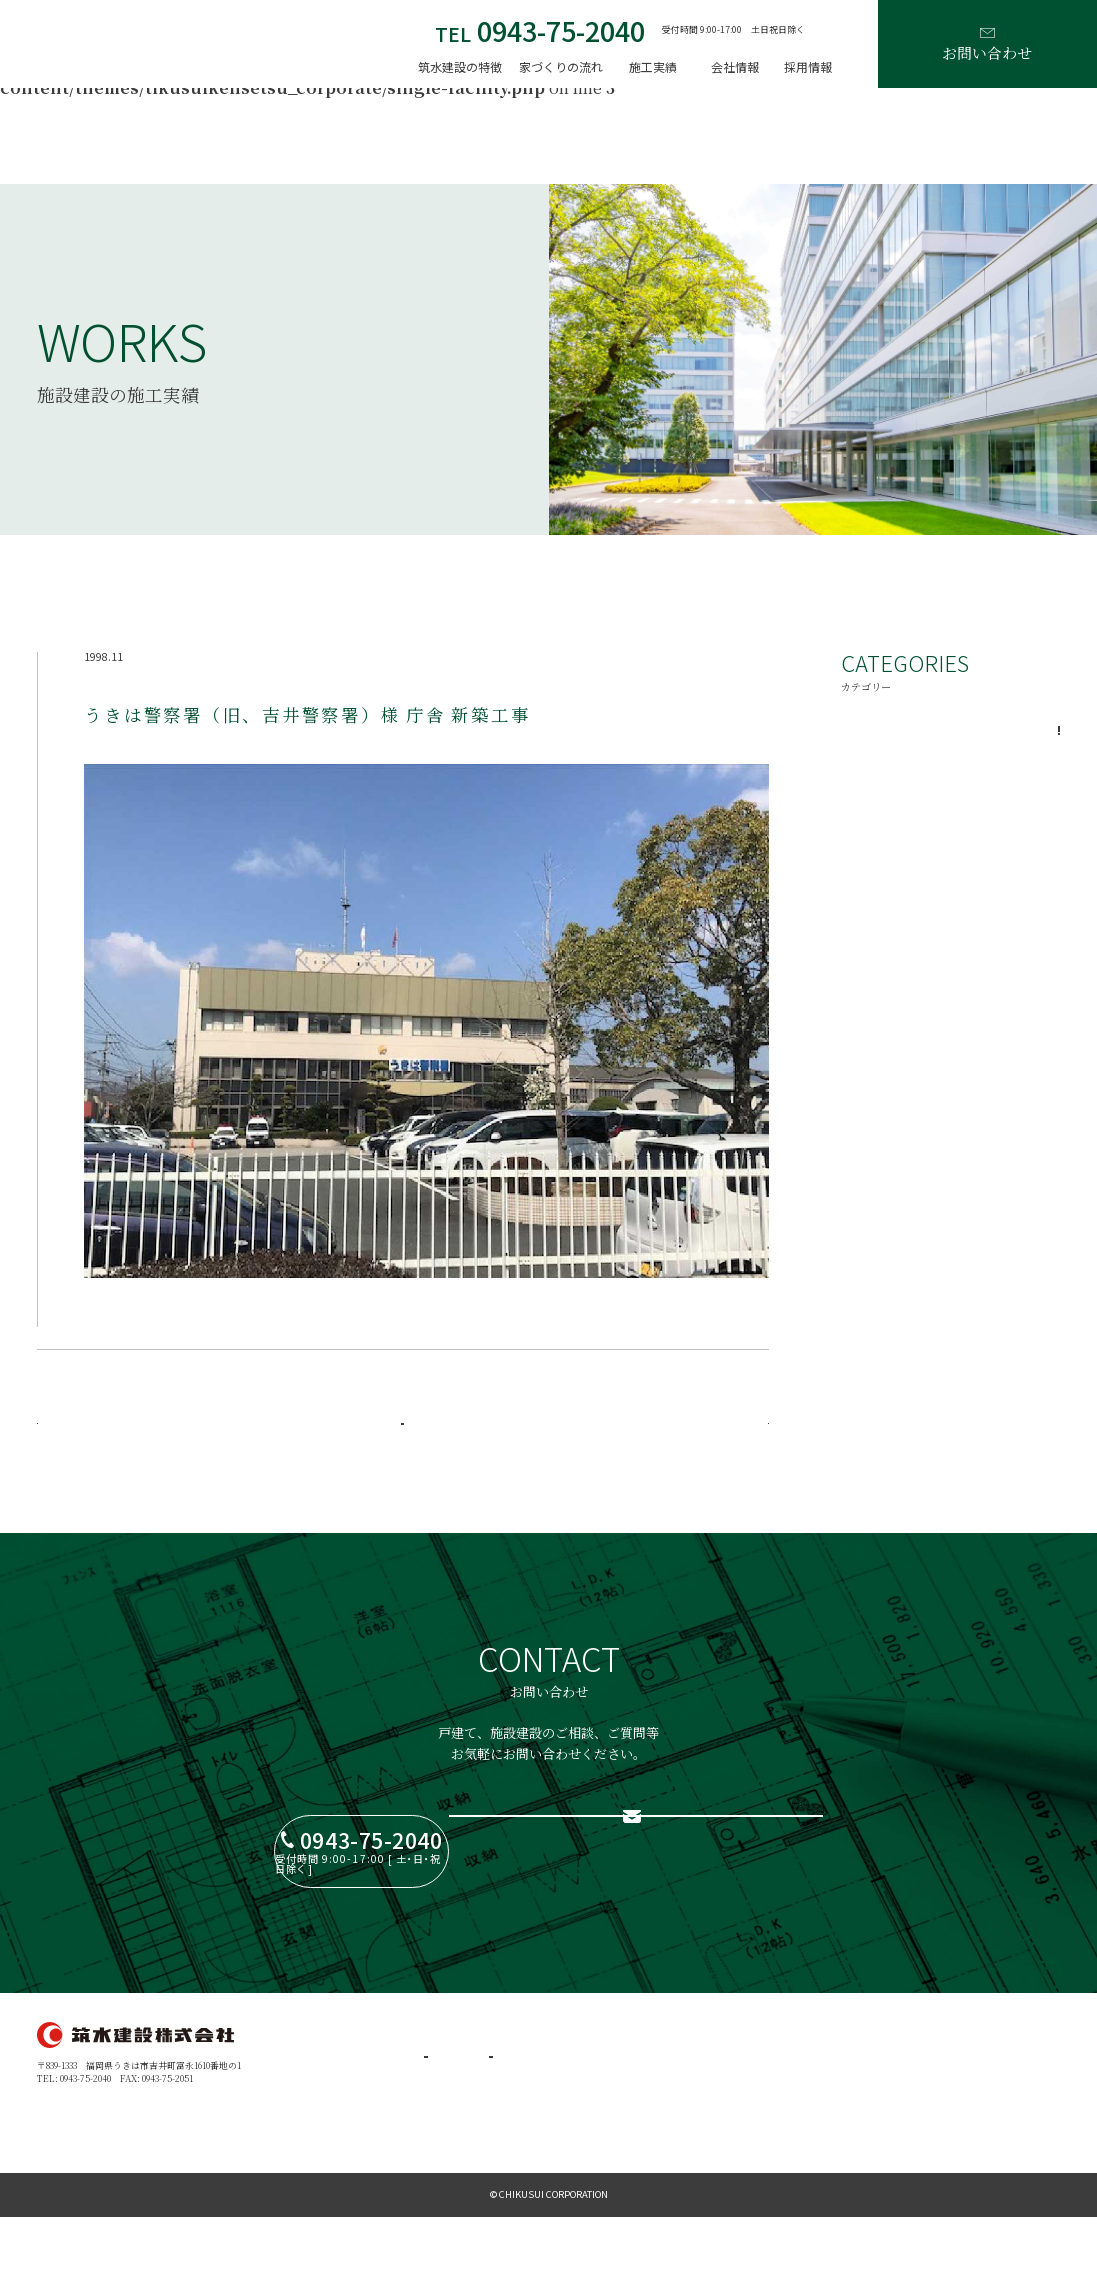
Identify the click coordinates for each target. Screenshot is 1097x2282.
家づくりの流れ (561, 67)
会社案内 (626, 2108)
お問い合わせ (987, 46)
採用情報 (808, 67)
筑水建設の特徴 (460, 67)
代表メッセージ (639, 2084)
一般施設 (950, 737)
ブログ (760, 2108)
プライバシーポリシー (792, 2131)
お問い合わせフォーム (695, 1851)
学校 (950, 869)
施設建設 (515, 2108)
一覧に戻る (402, 1437)
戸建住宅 (515, 2084)
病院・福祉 (950, 781)
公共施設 (950, 825)
